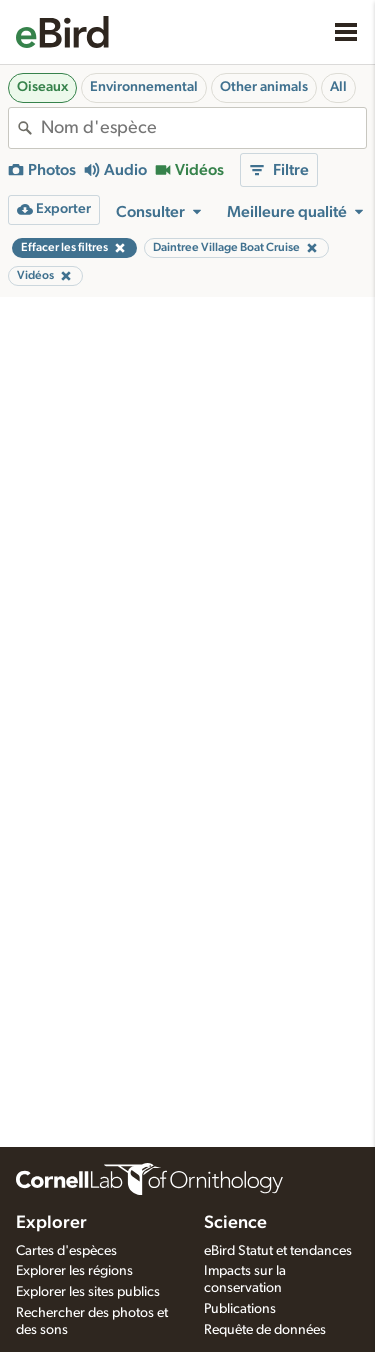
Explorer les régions (74, 1271)
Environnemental (144, 87)
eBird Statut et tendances (278, 1251)
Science (235, 1223)
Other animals (264, 87)
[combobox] (203, 128)
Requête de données (265, 1330)
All (338, 87)
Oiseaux (42, 87)
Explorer (51, 1223)
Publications (240, 1309)
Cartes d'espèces (66, 1251)
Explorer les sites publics (88, 1292)
